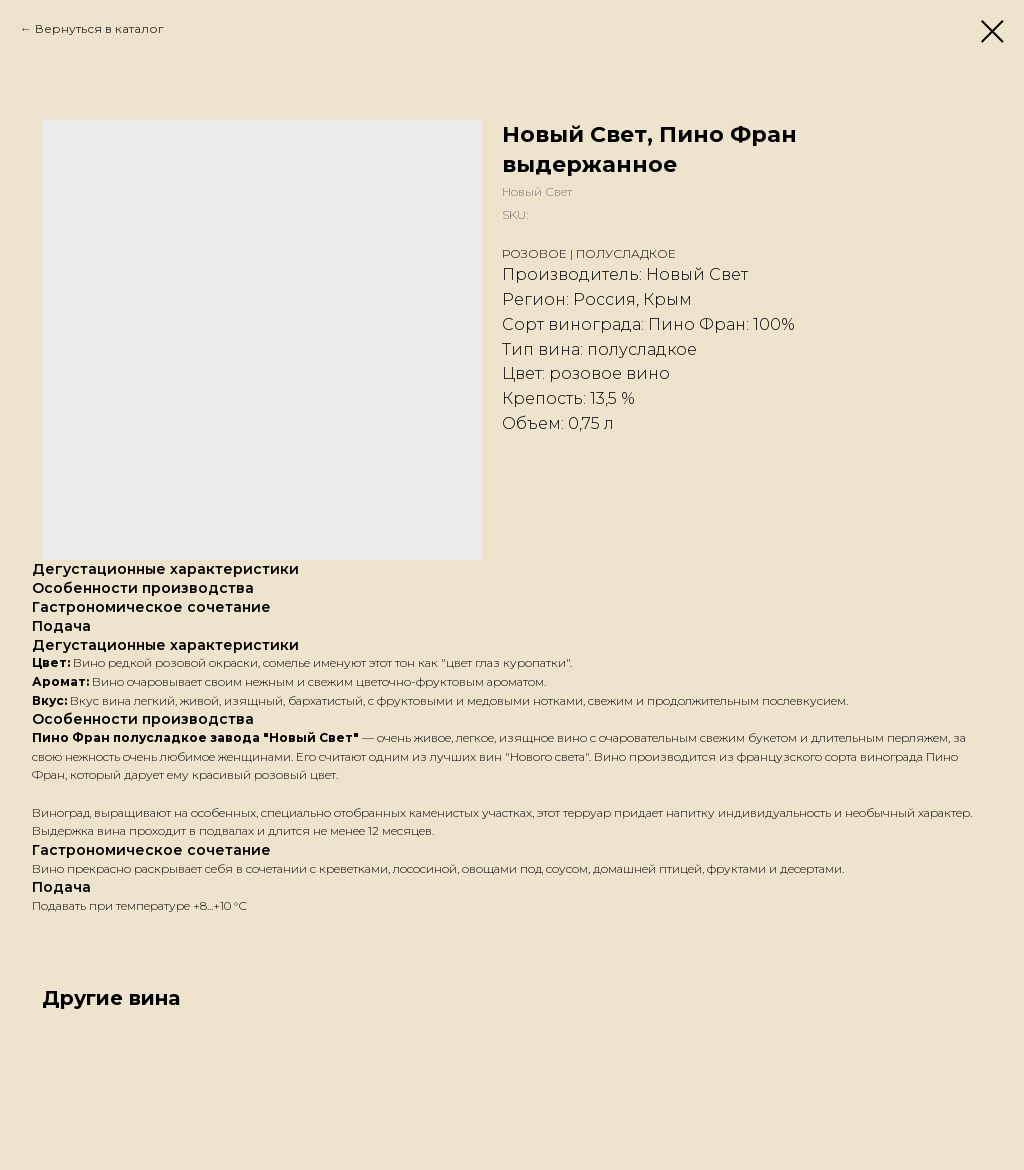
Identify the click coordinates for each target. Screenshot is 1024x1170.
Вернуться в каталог (99, 28)
